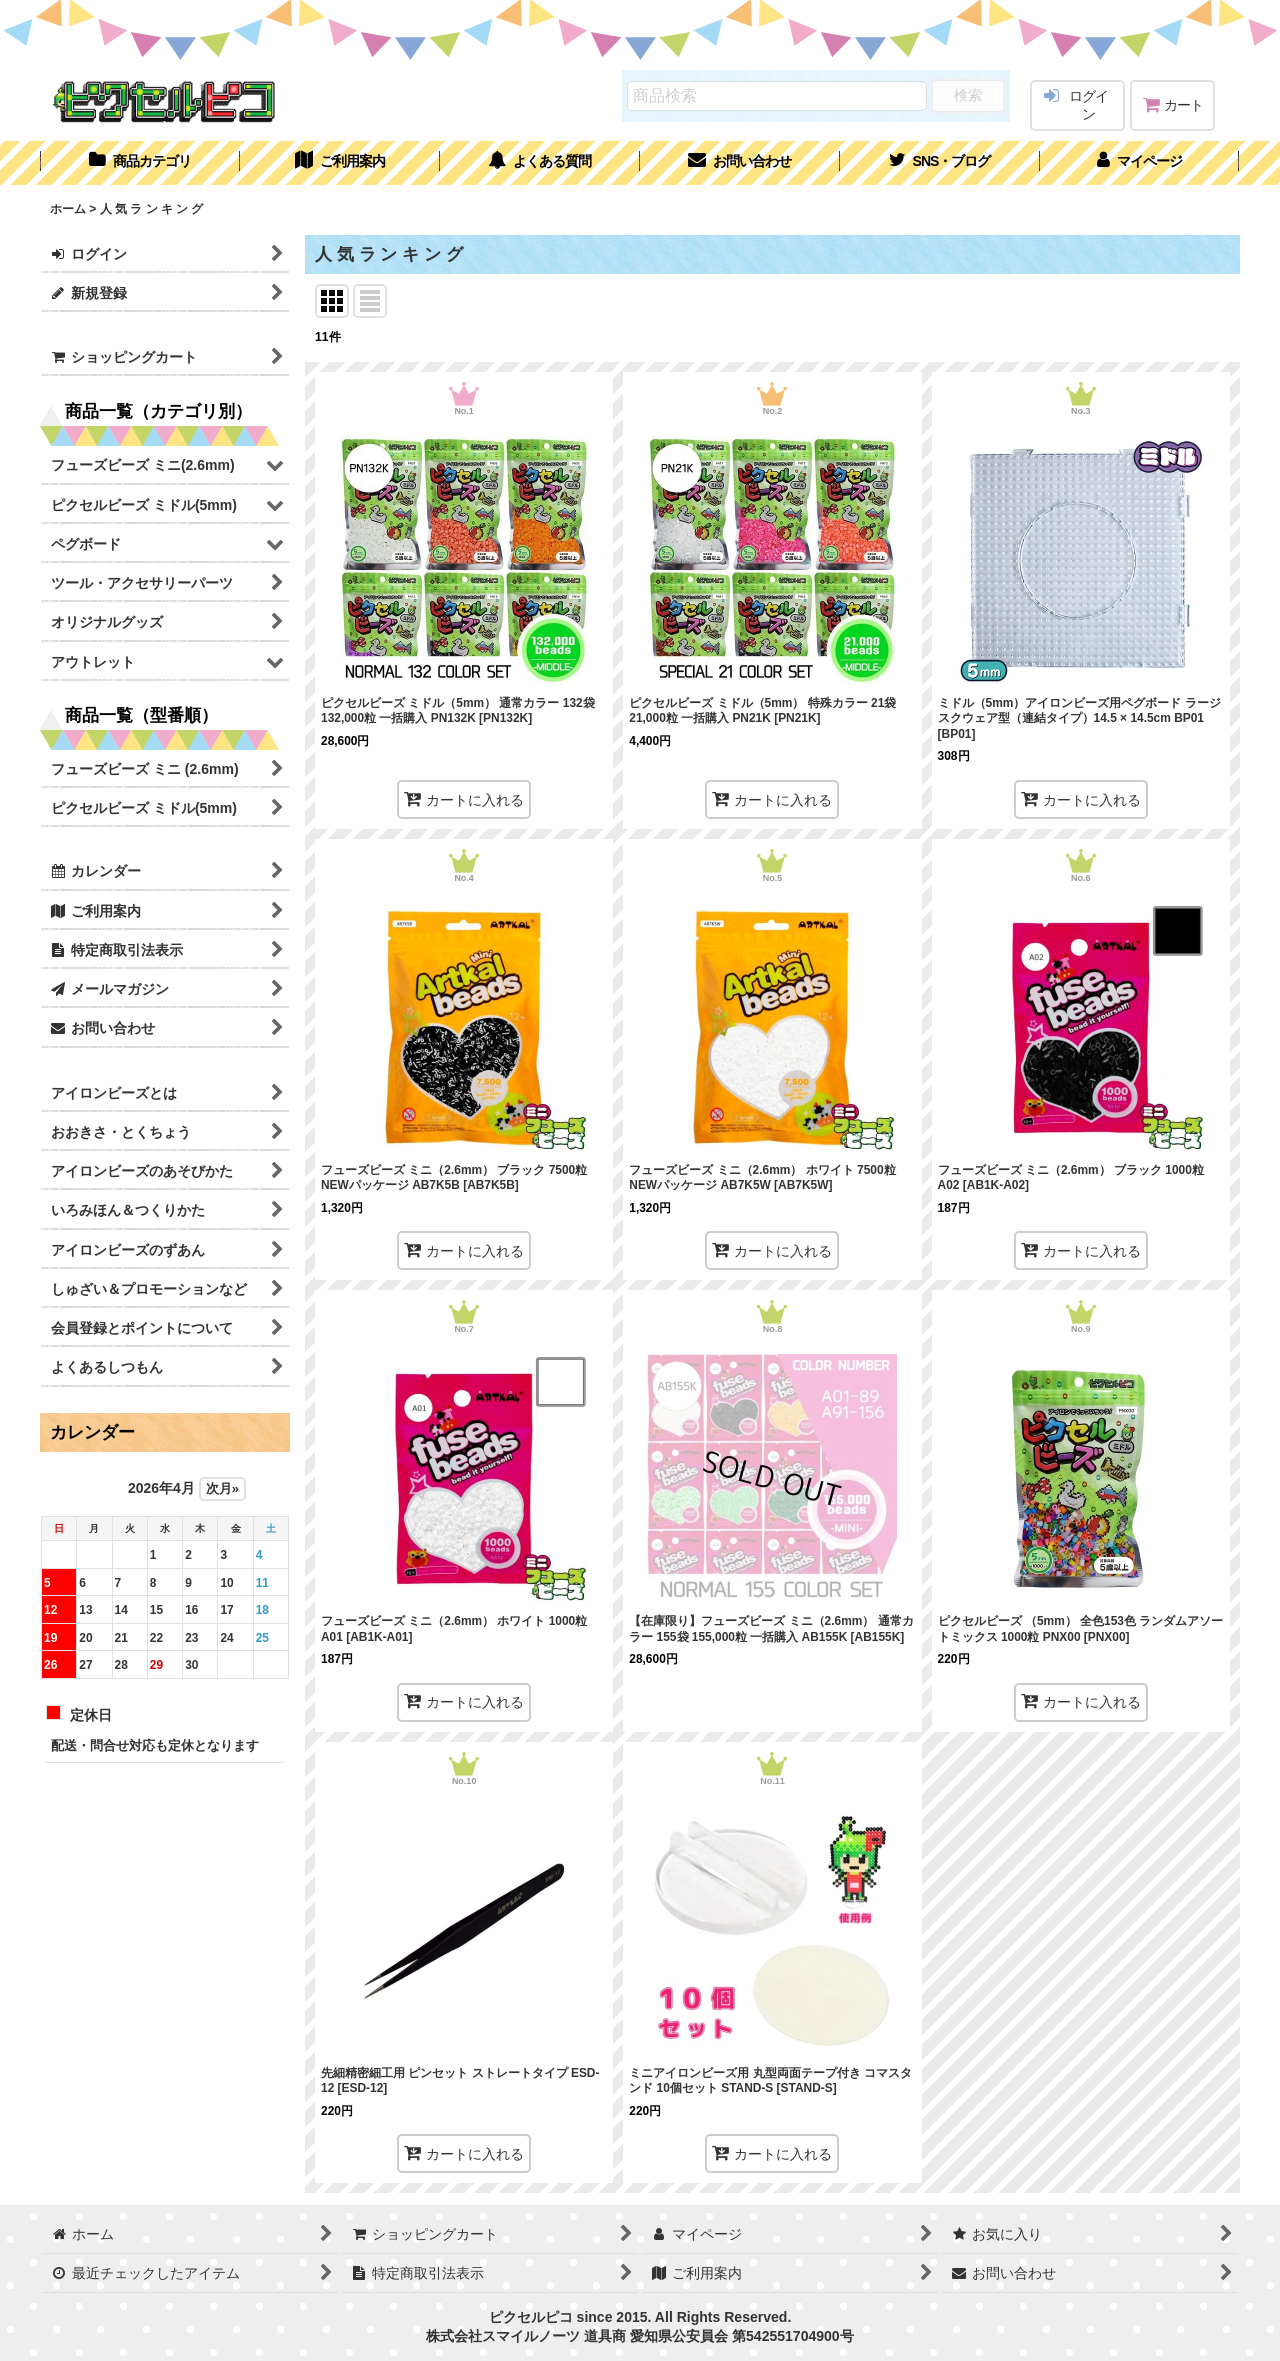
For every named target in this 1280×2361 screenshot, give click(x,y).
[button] (940, 163)
